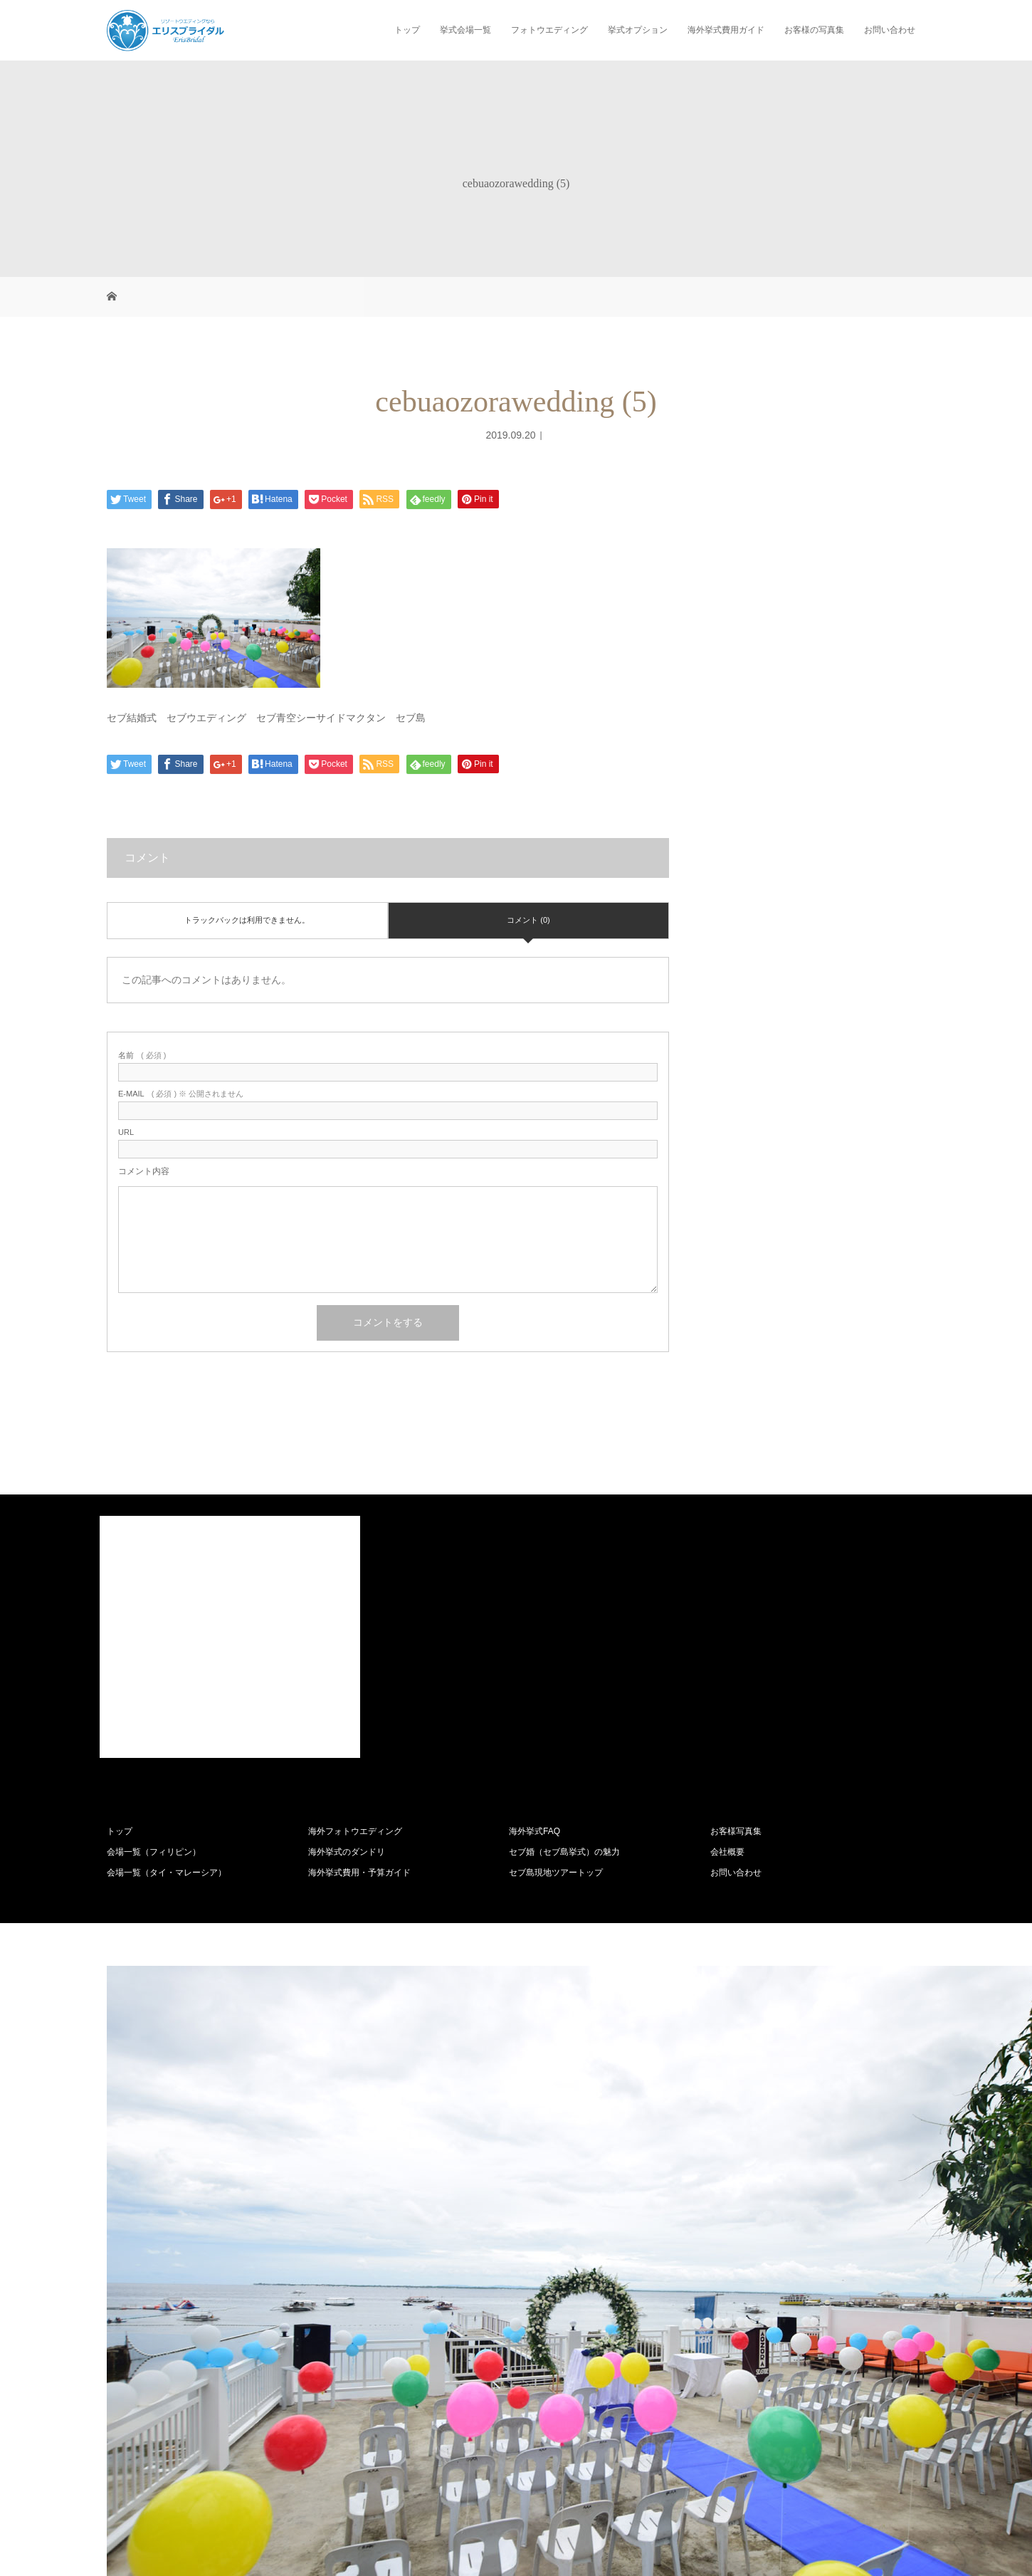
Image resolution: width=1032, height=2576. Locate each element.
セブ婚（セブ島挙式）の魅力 (564, 1852)
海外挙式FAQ (534, 1831)
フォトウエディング (549, 30)
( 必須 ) (142, 1055)
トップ (407, 30)
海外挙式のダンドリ (346, 1852)
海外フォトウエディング (355, 1831)
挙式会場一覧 (465, 30)
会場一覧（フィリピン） (154, 1852)
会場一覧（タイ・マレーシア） (166, 1873)
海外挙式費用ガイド (726, 30)
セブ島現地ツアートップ (556, 1873)
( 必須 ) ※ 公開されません (180, 1094)
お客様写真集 (736, 1831)
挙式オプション (638, 30)
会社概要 (727, 1852)
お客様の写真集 (814, 30)
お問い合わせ (889, 30)
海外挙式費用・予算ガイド (359, 1873)
